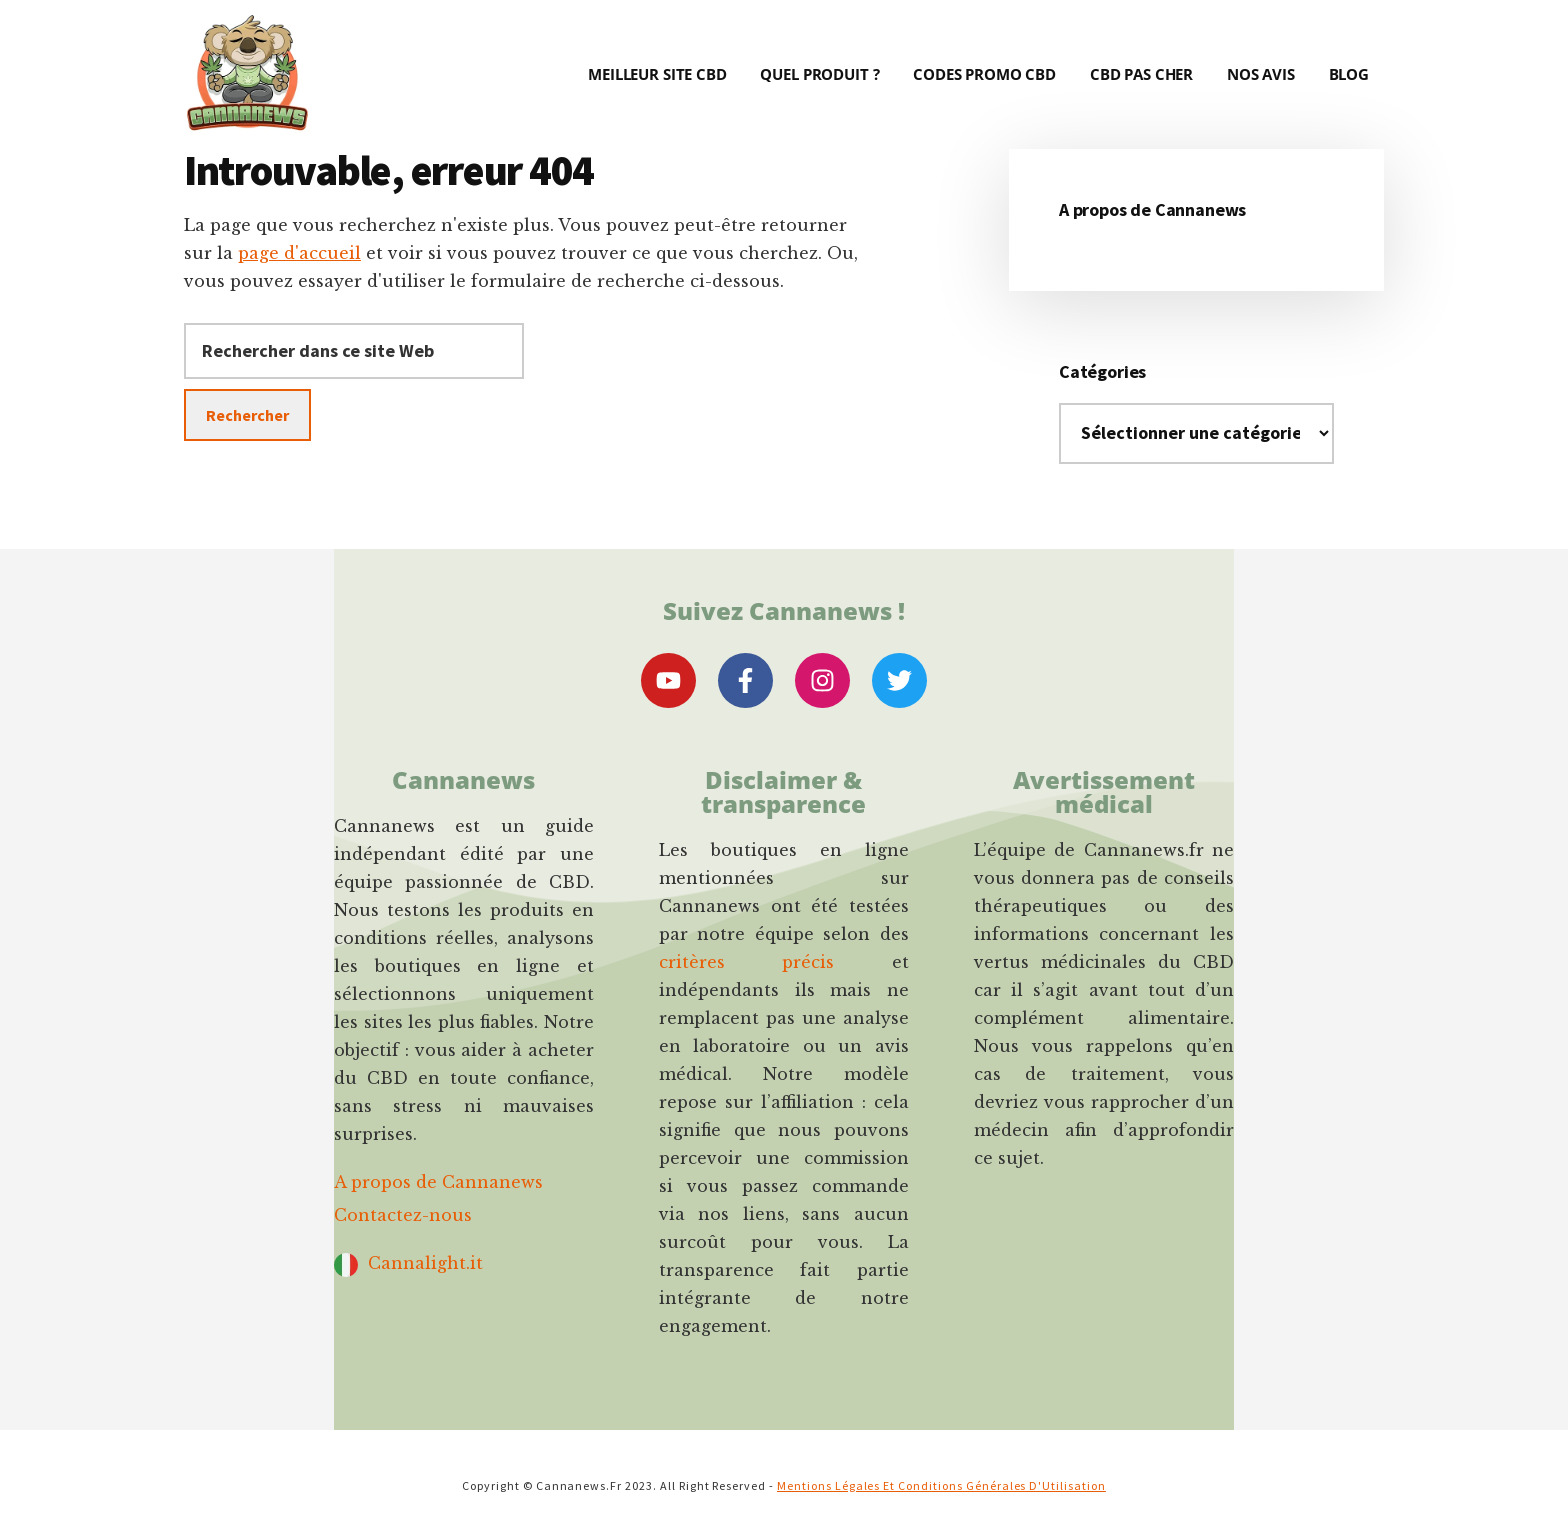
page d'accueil (299, 253)
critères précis (747, 962)
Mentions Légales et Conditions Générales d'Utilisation (941, 1485)
